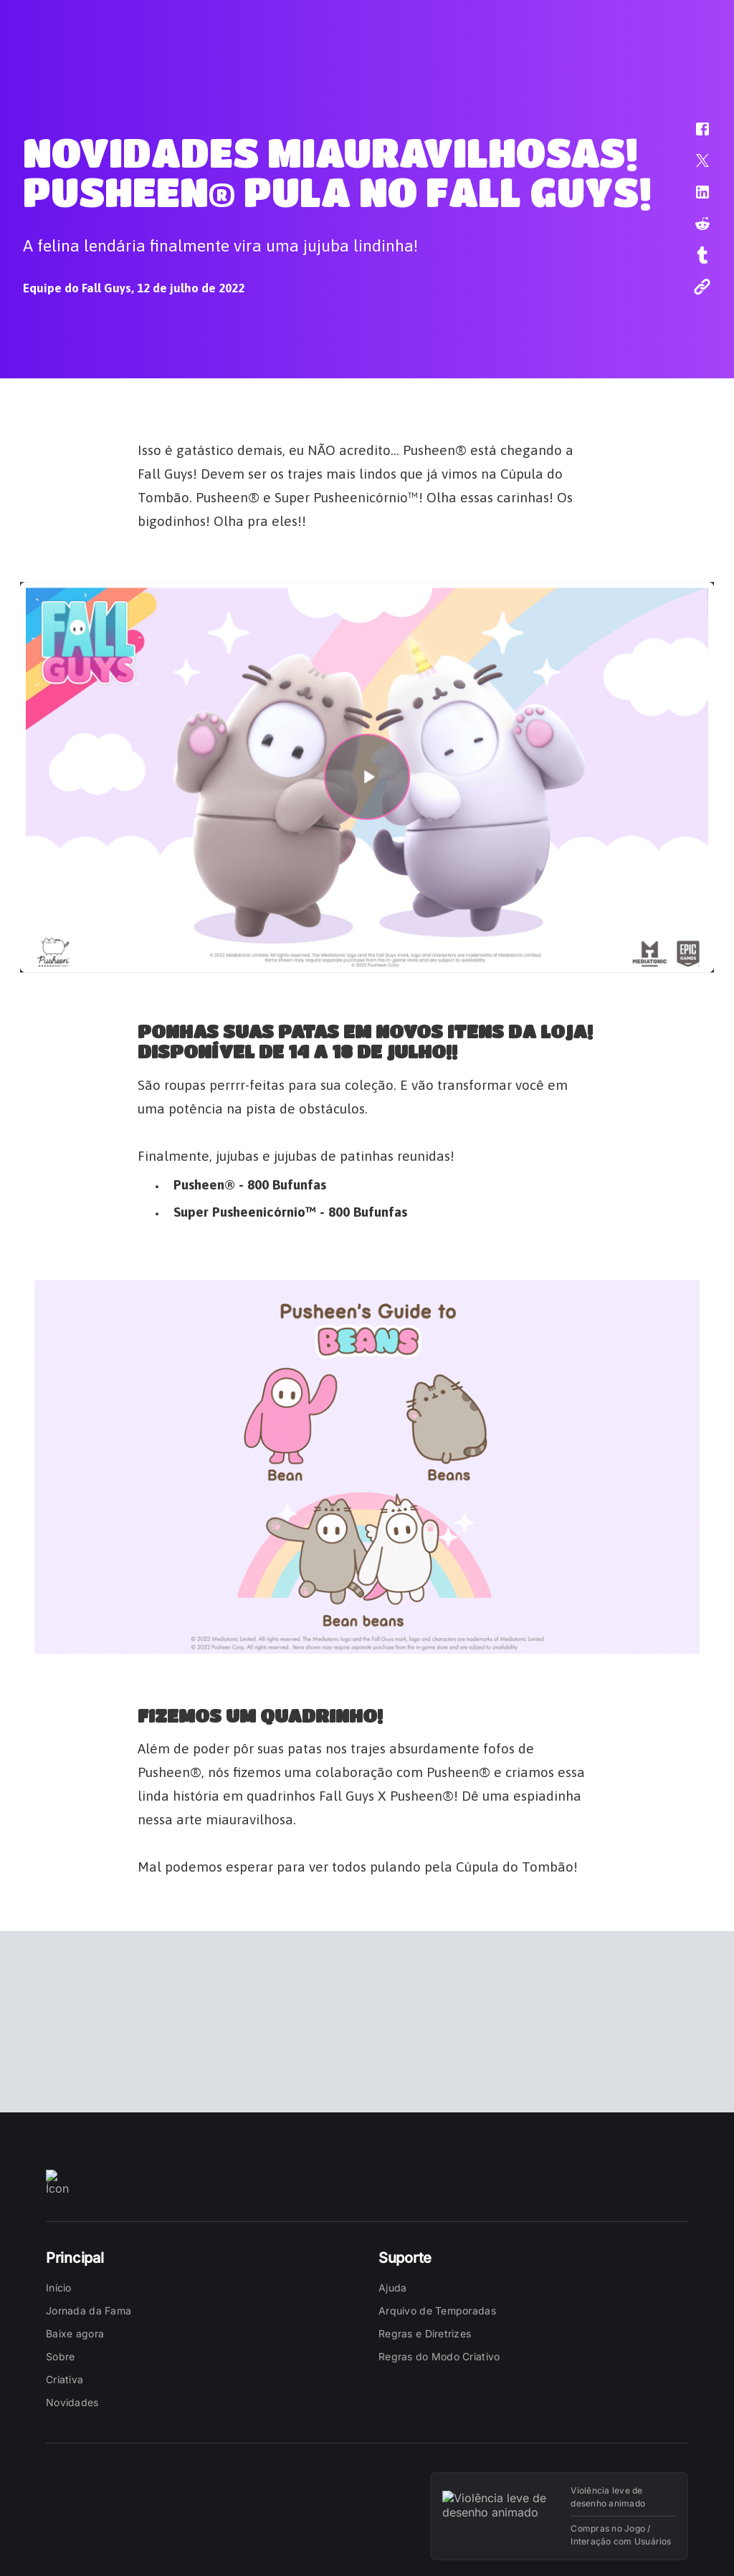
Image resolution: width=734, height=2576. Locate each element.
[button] (693, 136)
